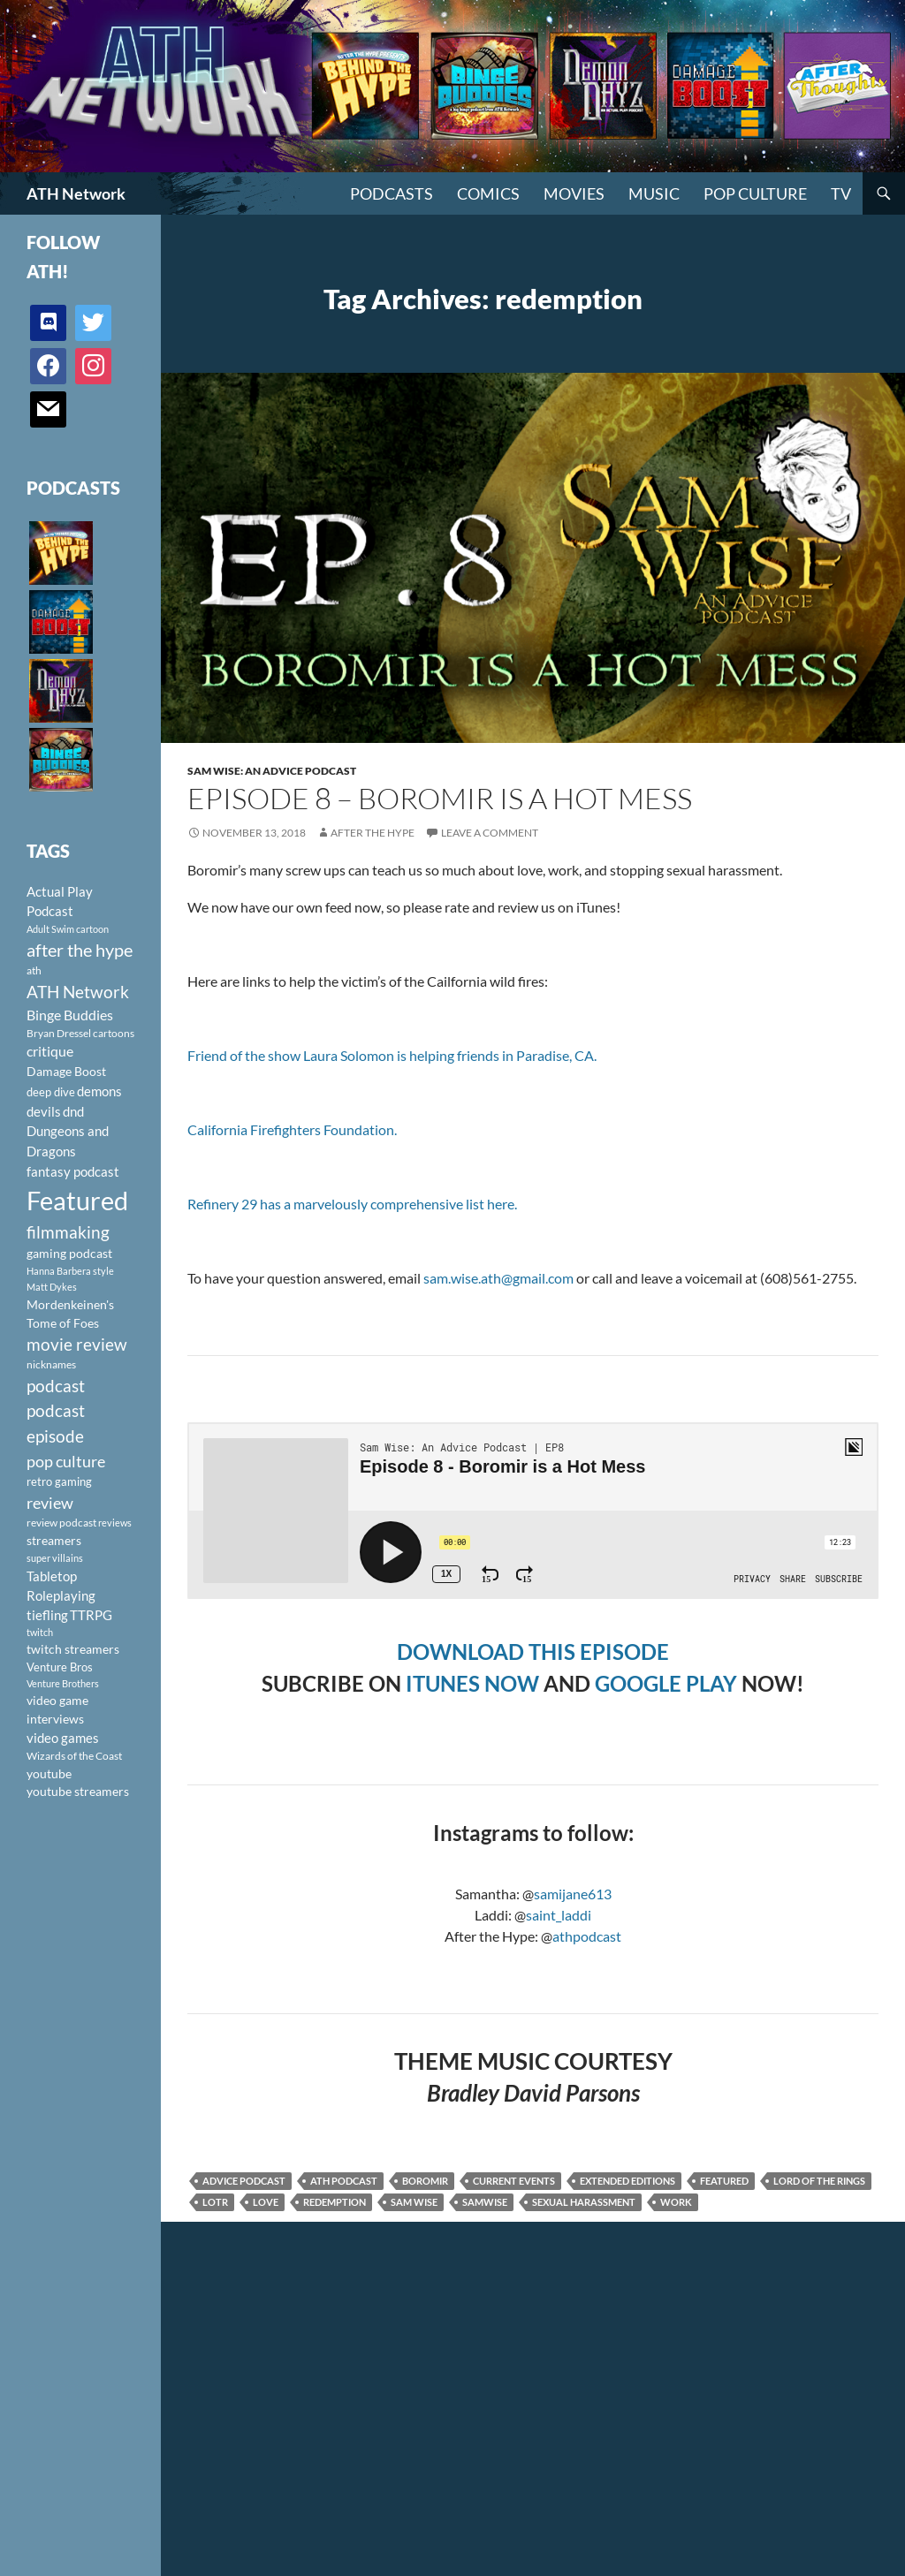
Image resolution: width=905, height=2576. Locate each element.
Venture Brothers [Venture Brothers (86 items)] (63, 1683)
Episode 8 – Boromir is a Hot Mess (439, 798)
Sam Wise (414, 2202)
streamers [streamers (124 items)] (54, 1540)
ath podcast (343, 2180)
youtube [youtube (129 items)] (49, 1773)
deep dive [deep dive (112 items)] (51, 1092)
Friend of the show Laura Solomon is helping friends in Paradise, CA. (392, 1055)
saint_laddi (558, 1914)
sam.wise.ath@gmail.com (498, 1277)
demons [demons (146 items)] (99, 1091)
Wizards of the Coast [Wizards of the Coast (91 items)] (74, 1756)
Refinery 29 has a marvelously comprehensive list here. (352, 1203)
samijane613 (573, 1893)
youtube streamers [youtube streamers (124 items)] (78, 1791)
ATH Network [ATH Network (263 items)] (78, 991)
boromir (425, 2180)
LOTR (215, 2202)
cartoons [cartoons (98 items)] (113, 1033)
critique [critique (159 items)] (50, 1051)
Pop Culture (755, 193)
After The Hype (372, 832)
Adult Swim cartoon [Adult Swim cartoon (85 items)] (68, 929)
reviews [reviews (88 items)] (115, 1522)
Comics (488, 193)
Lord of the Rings (819, 2180)
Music (654, 193)
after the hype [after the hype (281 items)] (80, 950)
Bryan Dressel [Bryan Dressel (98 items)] (59, 1033)
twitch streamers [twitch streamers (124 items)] (73, 1648)
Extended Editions (627, 2180)
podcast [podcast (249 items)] (56, 1385)
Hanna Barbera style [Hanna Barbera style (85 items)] (70, 1271)
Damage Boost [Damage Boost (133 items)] (66, 1071)
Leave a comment (489, 832)
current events (514, 2180)
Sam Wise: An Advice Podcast (271, 770)
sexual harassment (583, 2202)
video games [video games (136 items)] (63, 1738)
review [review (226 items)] (50, 1502)
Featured (724, 2180)
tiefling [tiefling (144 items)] (47, 1615)
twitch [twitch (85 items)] (40, 1632)
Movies (574, 193)
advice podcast (243, 2180)
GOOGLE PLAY (666, 1683)
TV (841, 193)
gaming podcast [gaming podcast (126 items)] (69, 1253)
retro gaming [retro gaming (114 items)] (59, 1481)
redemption (334, 2202)
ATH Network (76, 193)
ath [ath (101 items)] (34, 970)
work (676, 2202)
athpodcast (586, 1936)
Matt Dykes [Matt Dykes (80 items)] (52, 1286)
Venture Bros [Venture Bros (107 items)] (60, 1667)
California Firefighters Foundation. (292, 1129)
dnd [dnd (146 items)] (73, 1111)
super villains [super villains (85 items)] (55, 1558)
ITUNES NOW (472, 1683)
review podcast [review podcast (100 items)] (61, 1522)
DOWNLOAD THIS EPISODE (533, 1651)
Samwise (484, 2202)
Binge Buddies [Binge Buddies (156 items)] (70, 1015)
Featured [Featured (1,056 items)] (77, 1200)
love (265, 2202)
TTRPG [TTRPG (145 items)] (91, 1615)
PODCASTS (391, 193)
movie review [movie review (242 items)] (77, 1344)
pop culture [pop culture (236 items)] (66, 1461)
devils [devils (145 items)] (44, 1111)
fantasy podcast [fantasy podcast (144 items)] (73, 1171)
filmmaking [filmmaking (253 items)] (68, 1232)
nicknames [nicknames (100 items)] (51, 1364)
